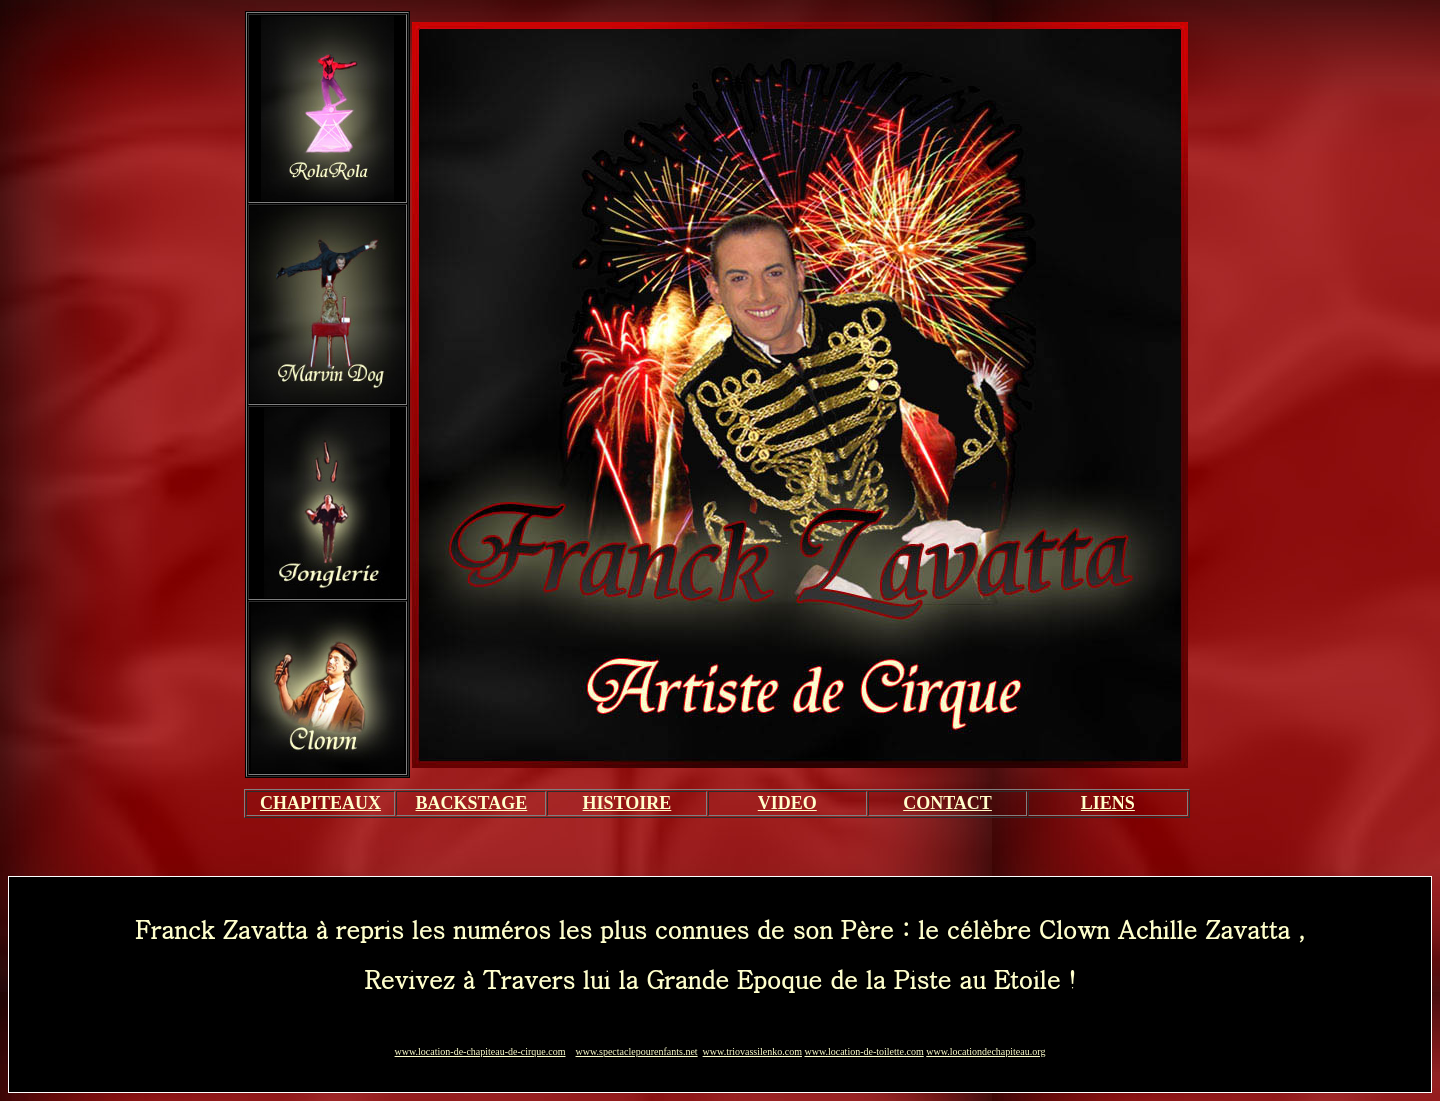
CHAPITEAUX (320, 803)
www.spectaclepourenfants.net (637, 1051)
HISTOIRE (627, 803)
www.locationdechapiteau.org (985, 1051)
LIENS (1108, 803)
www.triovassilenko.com (752, 1051)
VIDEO (787, 803)
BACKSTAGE (472, 803)
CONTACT (947, 803)
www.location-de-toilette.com (863, 1051)
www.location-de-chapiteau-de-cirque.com (480, 1051)
